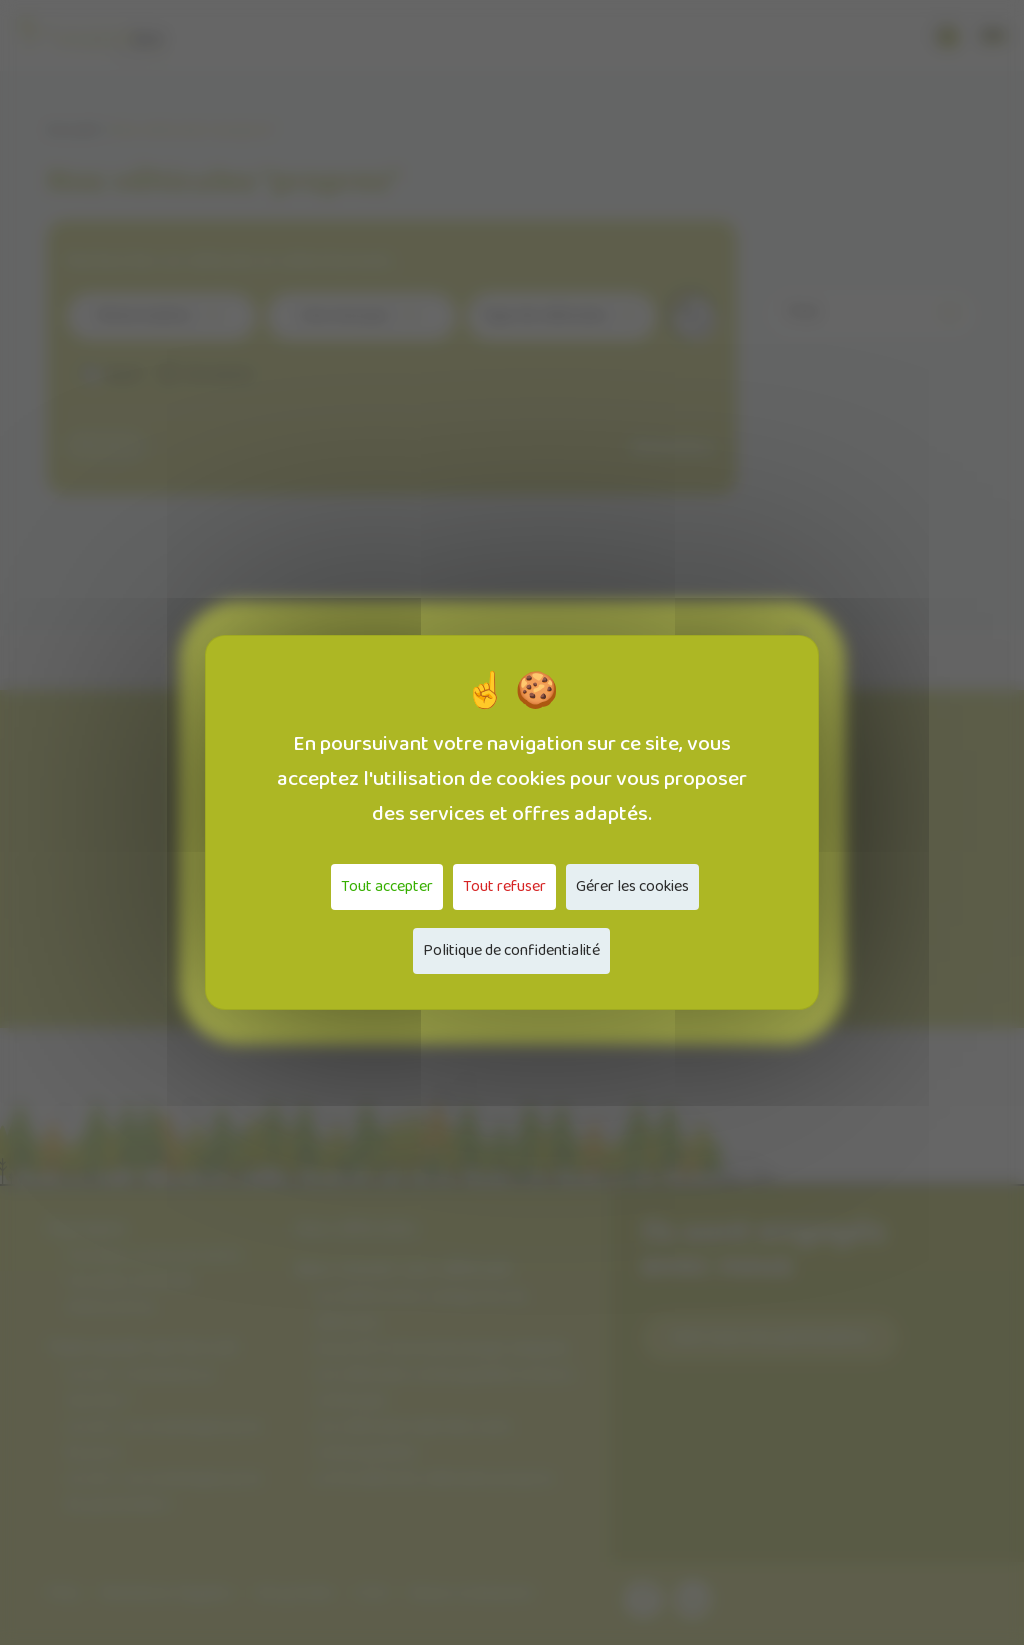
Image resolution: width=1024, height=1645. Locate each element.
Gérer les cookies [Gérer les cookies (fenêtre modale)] (632, 886)
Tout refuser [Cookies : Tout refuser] (504, 886)
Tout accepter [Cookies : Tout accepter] (387, 886)
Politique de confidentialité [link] (511, 950)
